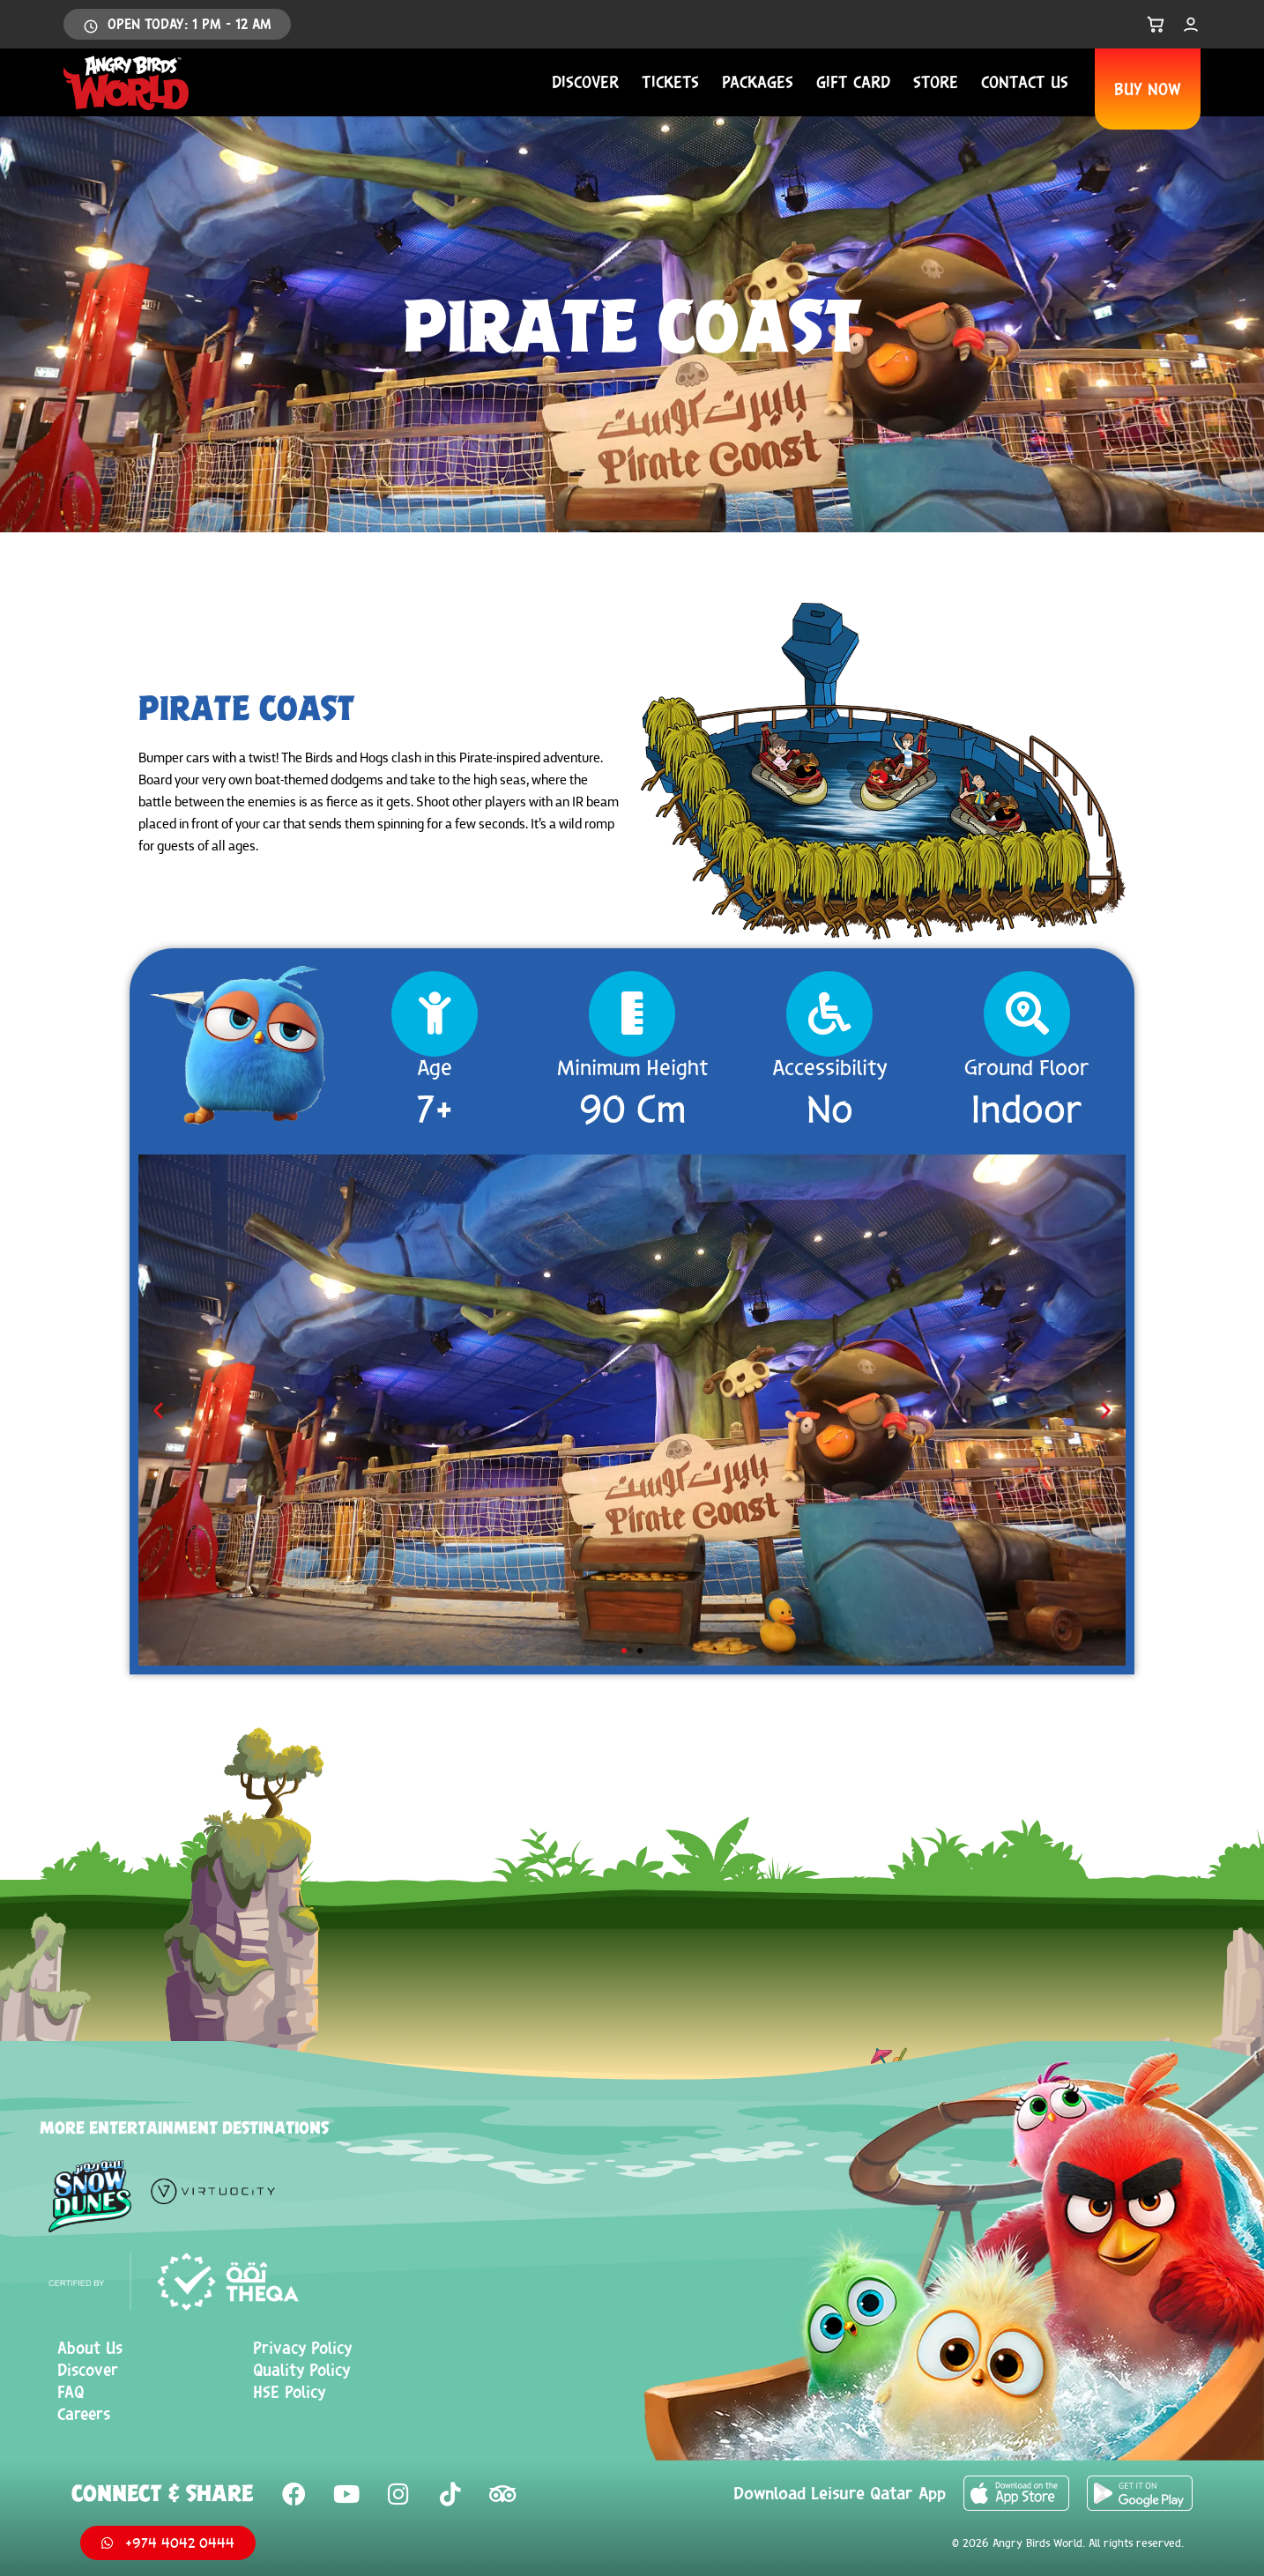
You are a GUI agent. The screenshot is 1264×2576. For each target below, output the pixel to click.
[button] (158, 1410)
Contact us (1024, 82)
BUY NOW (1147, 89)
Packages (757, 82)
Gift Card (853, 82)
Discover (585, 82)
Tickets (670, 82)
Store (935, 82)
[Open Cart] (1155, 24)
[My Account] (1191, 24)
